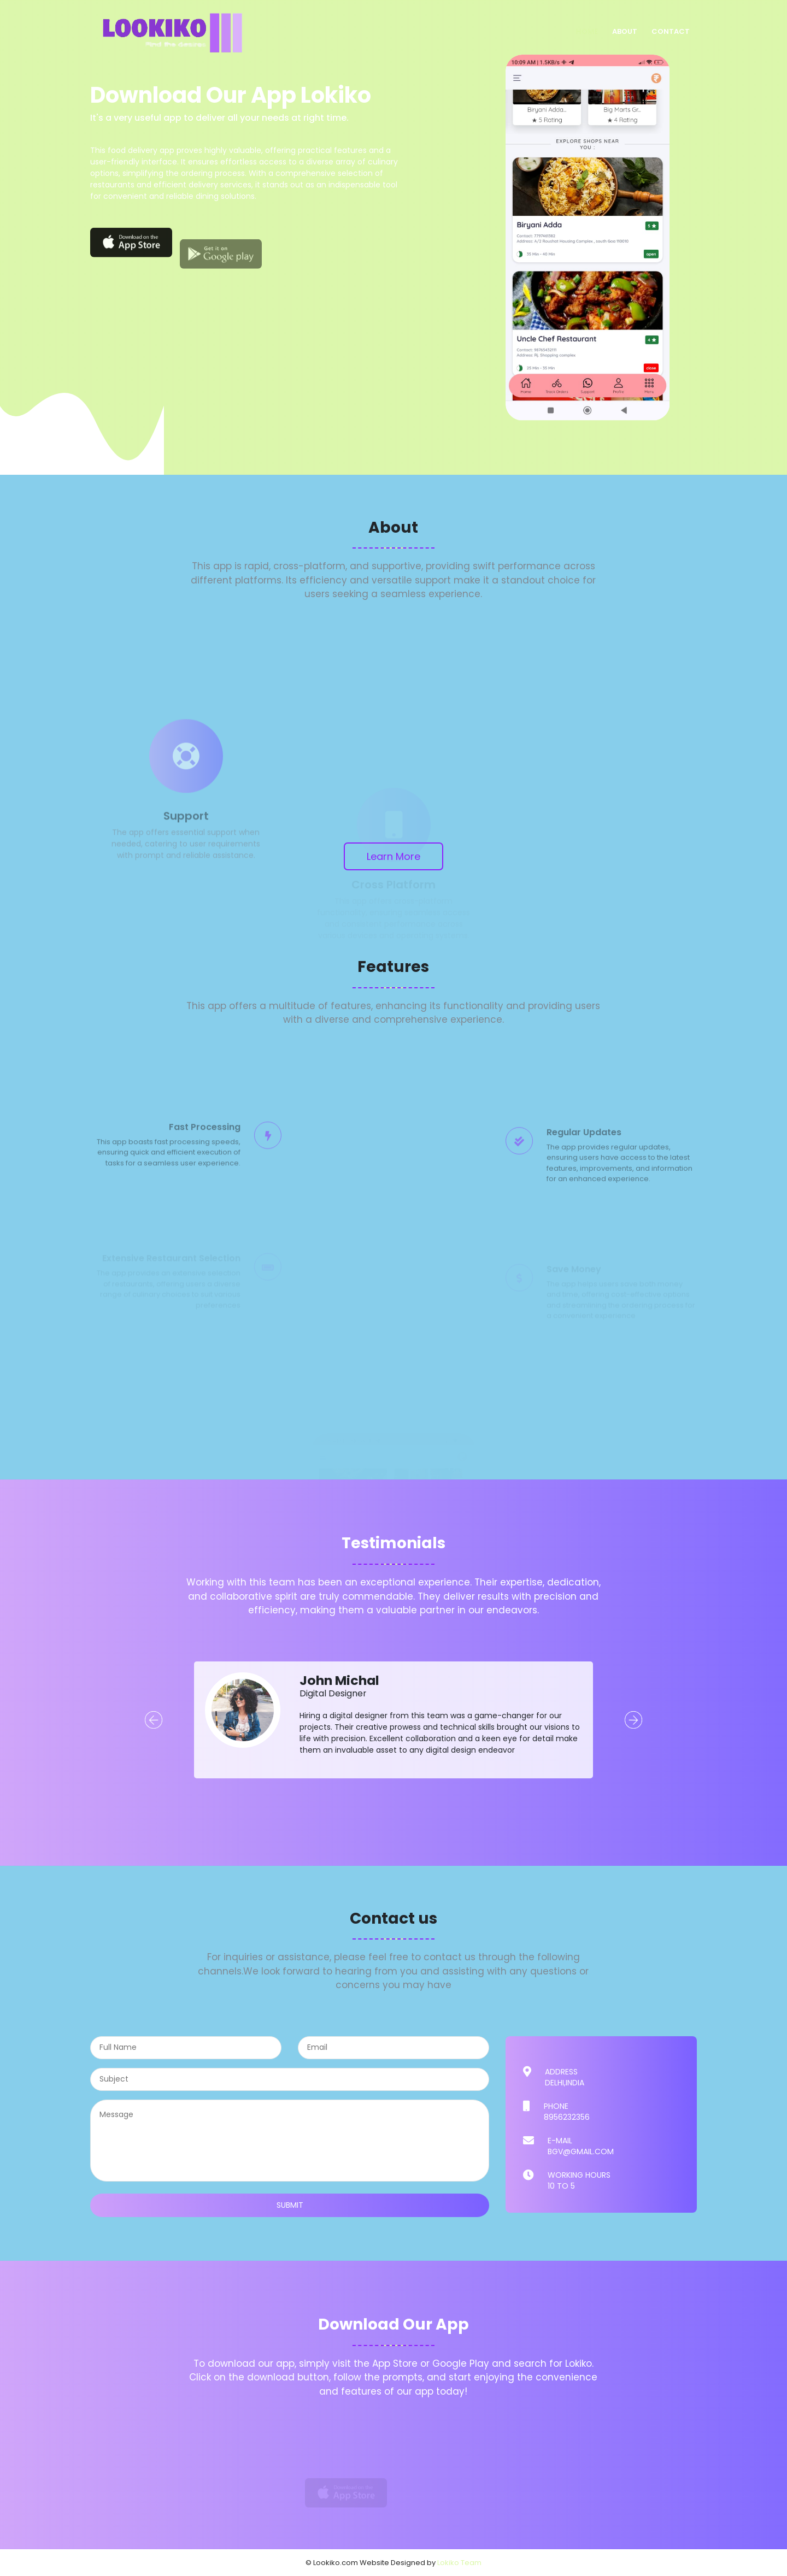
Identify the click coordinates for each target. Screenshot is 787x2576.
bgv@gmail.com (581, 2151)
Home (587, 31)
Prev (153, 1720)
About (624, 31)
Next (633, 1720)
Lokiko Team (459, 2562)
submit (290, 2205)
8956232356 (567, 2117)
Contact (670, 31)
